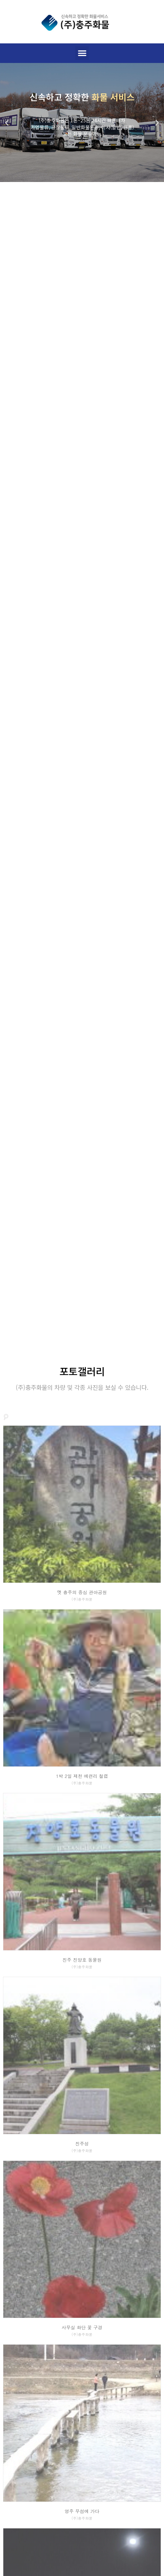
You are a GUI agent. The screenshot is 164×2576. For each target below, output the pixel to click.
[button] (82, 53)
